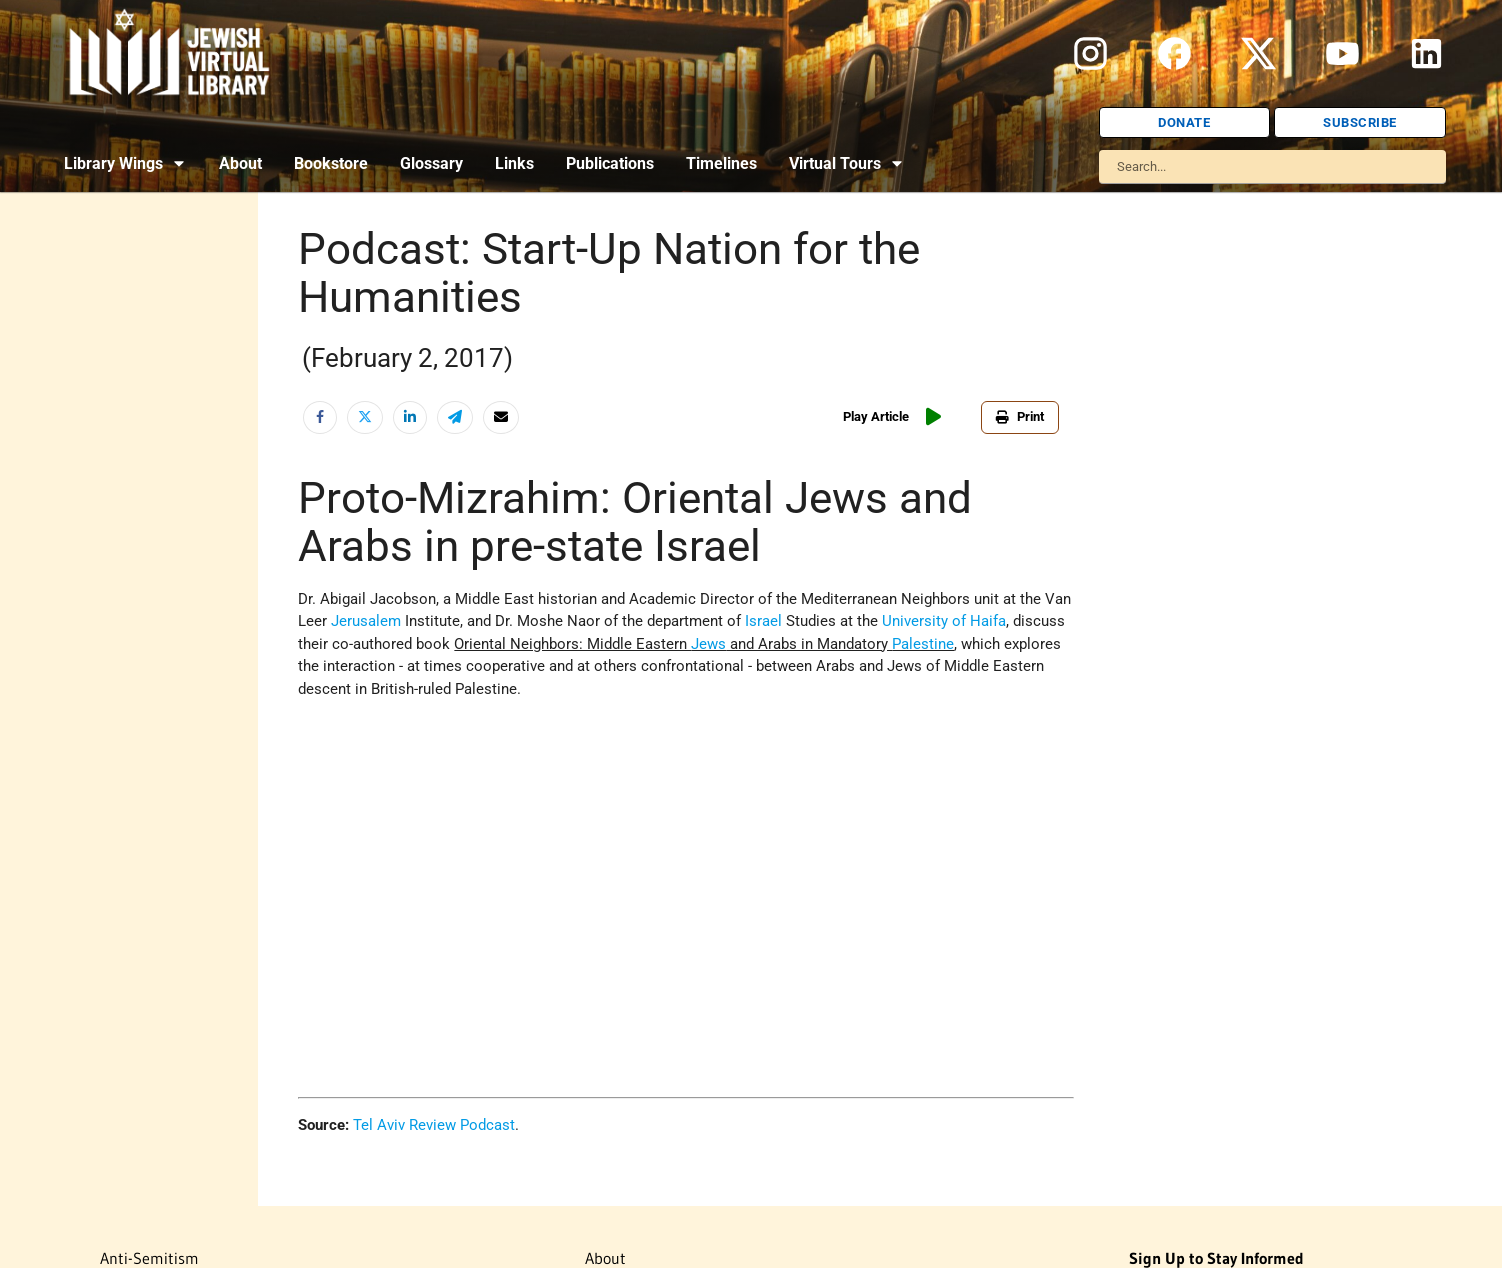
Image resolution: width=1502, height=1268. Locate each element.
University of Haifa (944, 621)
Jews (708, 644)
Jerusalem (366, 621)
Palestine (923, 644)
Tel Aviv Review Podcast (434, 1125)
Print (1020, 416)
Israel (763, 621)
